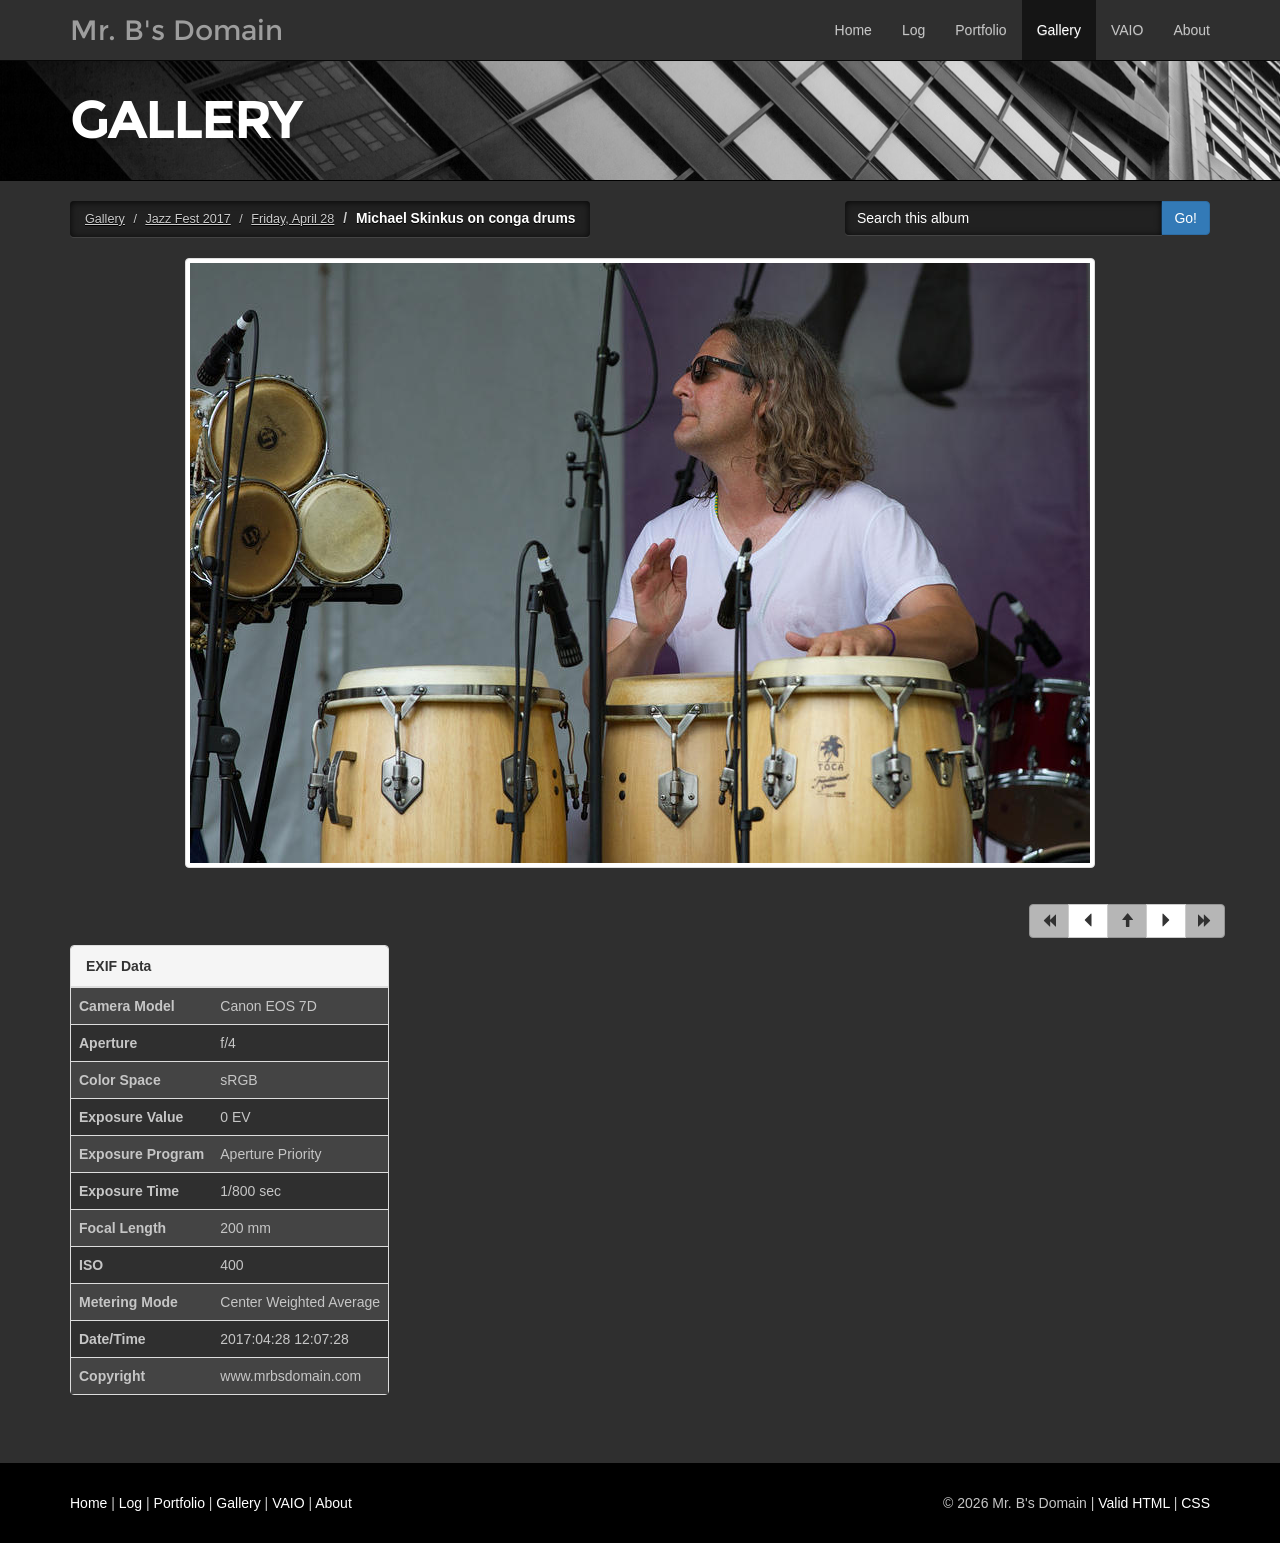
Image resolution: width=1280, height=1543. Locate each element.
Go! (1185, 218)
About (1191, 30)
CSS (1195, 1503)
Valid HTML (1134, 1503)
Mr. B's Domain (176, 30)
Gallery (1059, 30)
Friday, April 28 (292, 219)
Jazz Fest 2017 (187, 219)
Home (853, 30)
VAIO (1127, 30)
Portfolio (980, 30)
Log (913, 30)
